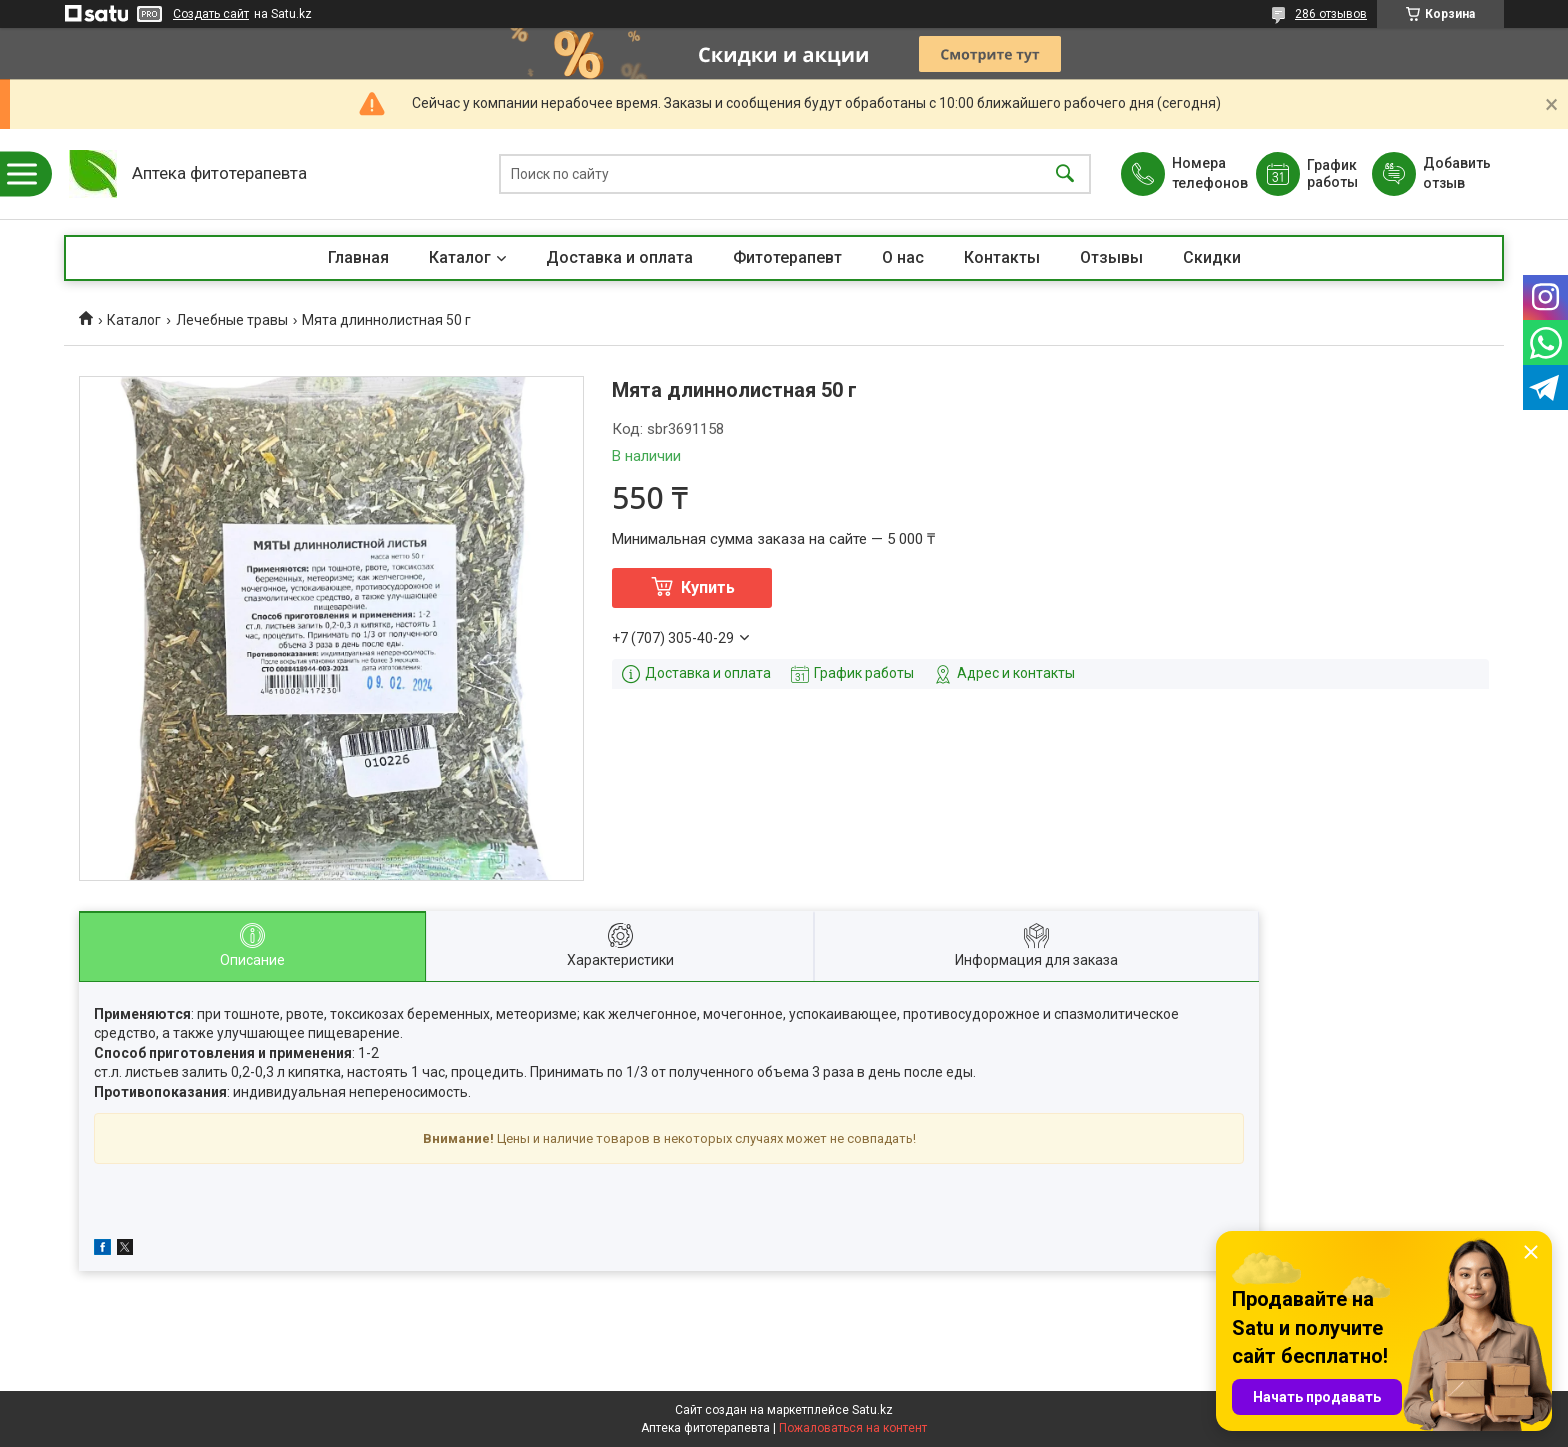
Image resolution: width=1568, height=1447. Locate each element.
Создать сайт (211, 14)
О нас (903, 257)
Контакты (1002, 257)
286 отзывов (1331, 14)
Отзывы (1111, 257)
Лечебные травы (232, 320)
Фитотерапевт (787, 257)
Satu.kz (872, 1410)
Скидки (1212, 257)
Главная (358, 257)
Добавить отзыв (1456, 173)
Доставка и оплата (619, 257)
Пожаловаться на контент (853, 1428)
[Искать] (1065, 174)
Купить (708, 587)
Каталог (460, 257)
